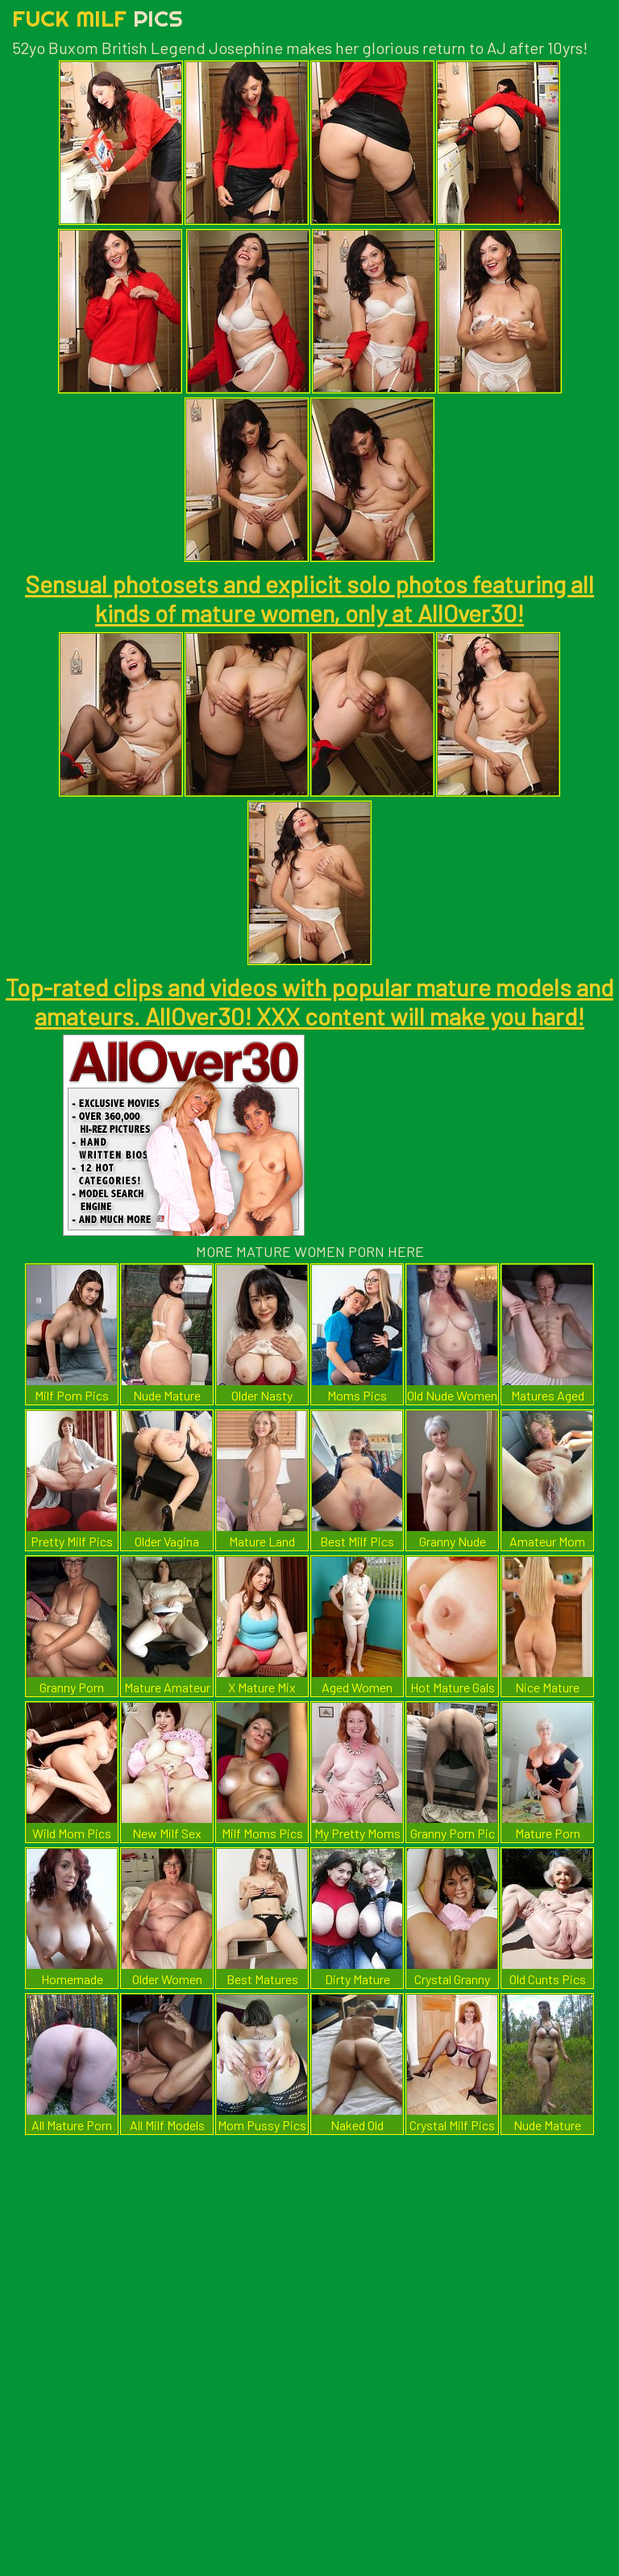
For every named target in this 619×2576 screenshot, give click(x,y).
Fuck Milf (97, 18)
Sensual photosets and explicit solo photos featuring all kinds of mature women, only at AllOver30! (309, 598)
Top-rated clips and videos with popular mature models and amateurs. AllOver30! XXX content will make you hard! (309, 1001)
